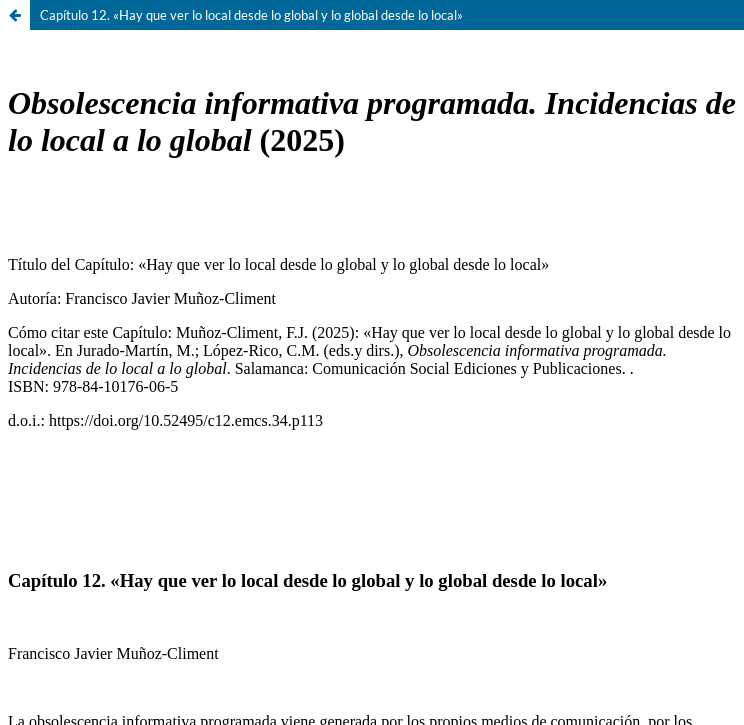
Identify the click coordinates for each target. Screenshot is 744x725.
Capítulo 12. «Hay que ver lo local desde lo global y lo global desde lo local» (251, 15)
